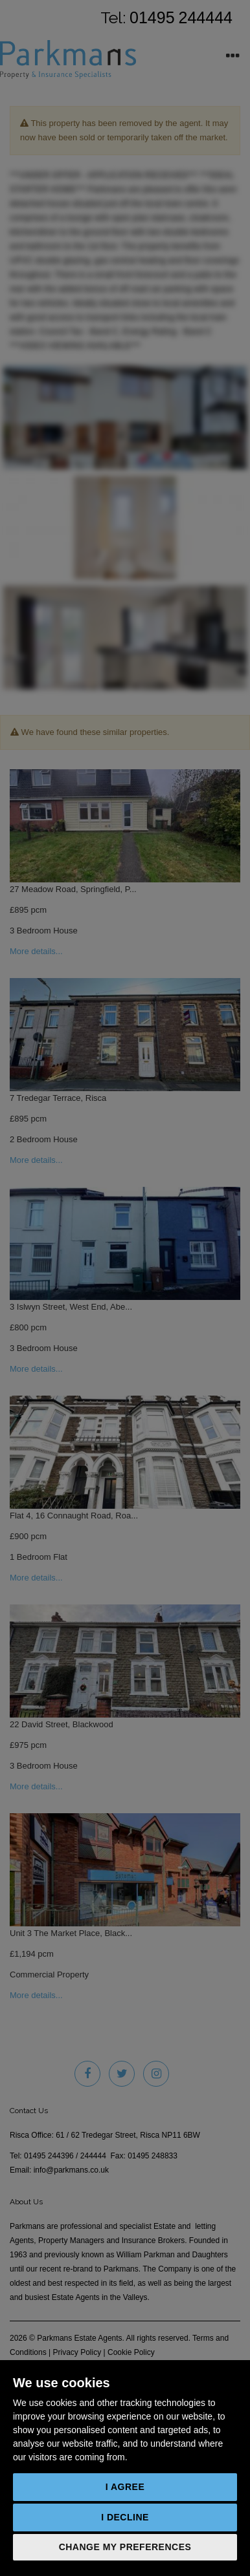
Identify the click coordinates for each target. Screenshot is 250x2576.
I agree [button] (125, 2487)
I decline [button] (125, 2517)
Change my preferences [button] (125, 2547)
